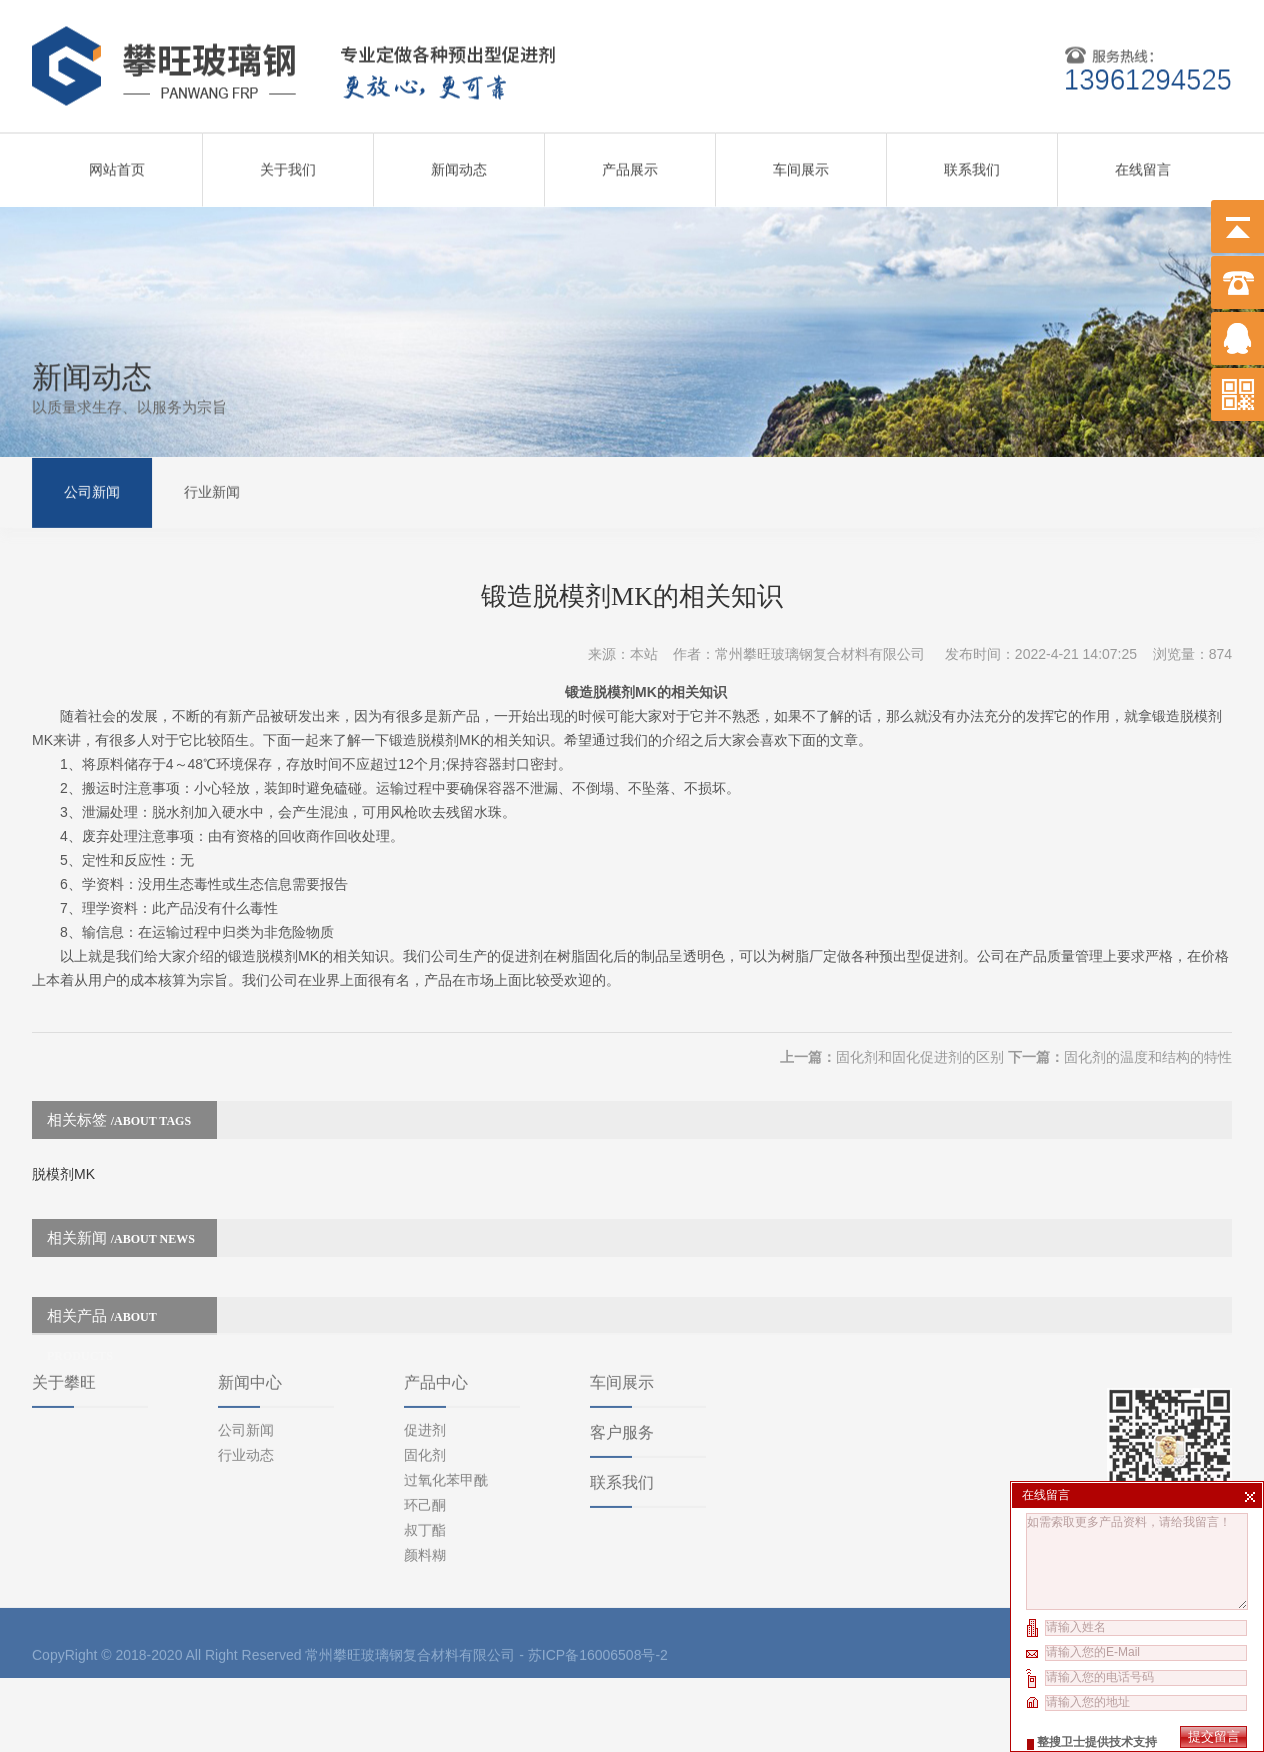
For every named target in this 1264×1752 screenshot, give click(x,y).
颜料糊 (425, 1461)
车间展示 (801, 162)
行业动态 (246, 1361)
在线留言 (1143, 162)
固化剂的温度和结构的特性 (1148, 1026)
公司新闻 (92, 489)
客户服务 (622, 1338)
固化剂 (425, 1361)
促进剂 (425, 1336)
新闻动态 (459, 162)
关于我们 (288, 162)
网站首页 (117, 162)
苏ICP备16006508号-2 (598, 1561)
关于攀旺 (64, 1288)
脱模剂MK (63, 1143)
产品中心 (436, 1288)
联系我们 (972, 162)
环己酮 (425, 1411)
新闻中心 (250, 1288)
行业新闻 (212, 489)
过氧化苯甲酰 (446, 1386)
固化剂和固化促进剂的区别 (920, 1026)
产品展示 (630, 162)
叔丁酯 (425, 1436)
